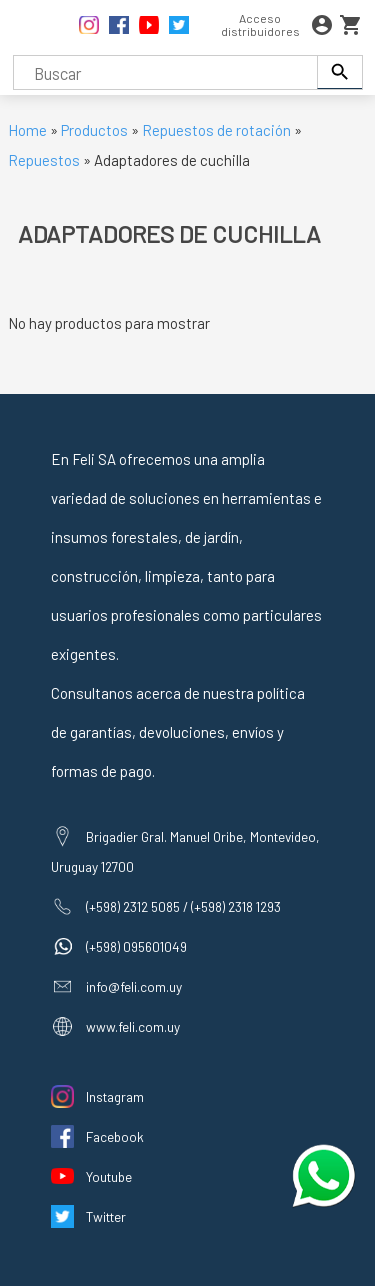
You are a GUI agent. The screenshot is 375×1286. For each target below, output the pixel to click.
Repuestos (45, 160)
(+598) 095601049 (136, 946)
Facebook (115, 1136)
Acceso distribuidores (260, 24)
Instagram (115, 1096)
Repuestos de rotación (216, 130)
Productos (94, 130)
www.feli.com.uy (133, 1026)
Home (27, 130)
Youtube (109, 1176)
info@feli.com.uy (134, 986)
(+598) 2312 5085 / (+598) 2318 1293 (183, 906)
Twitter (106, 1216)
